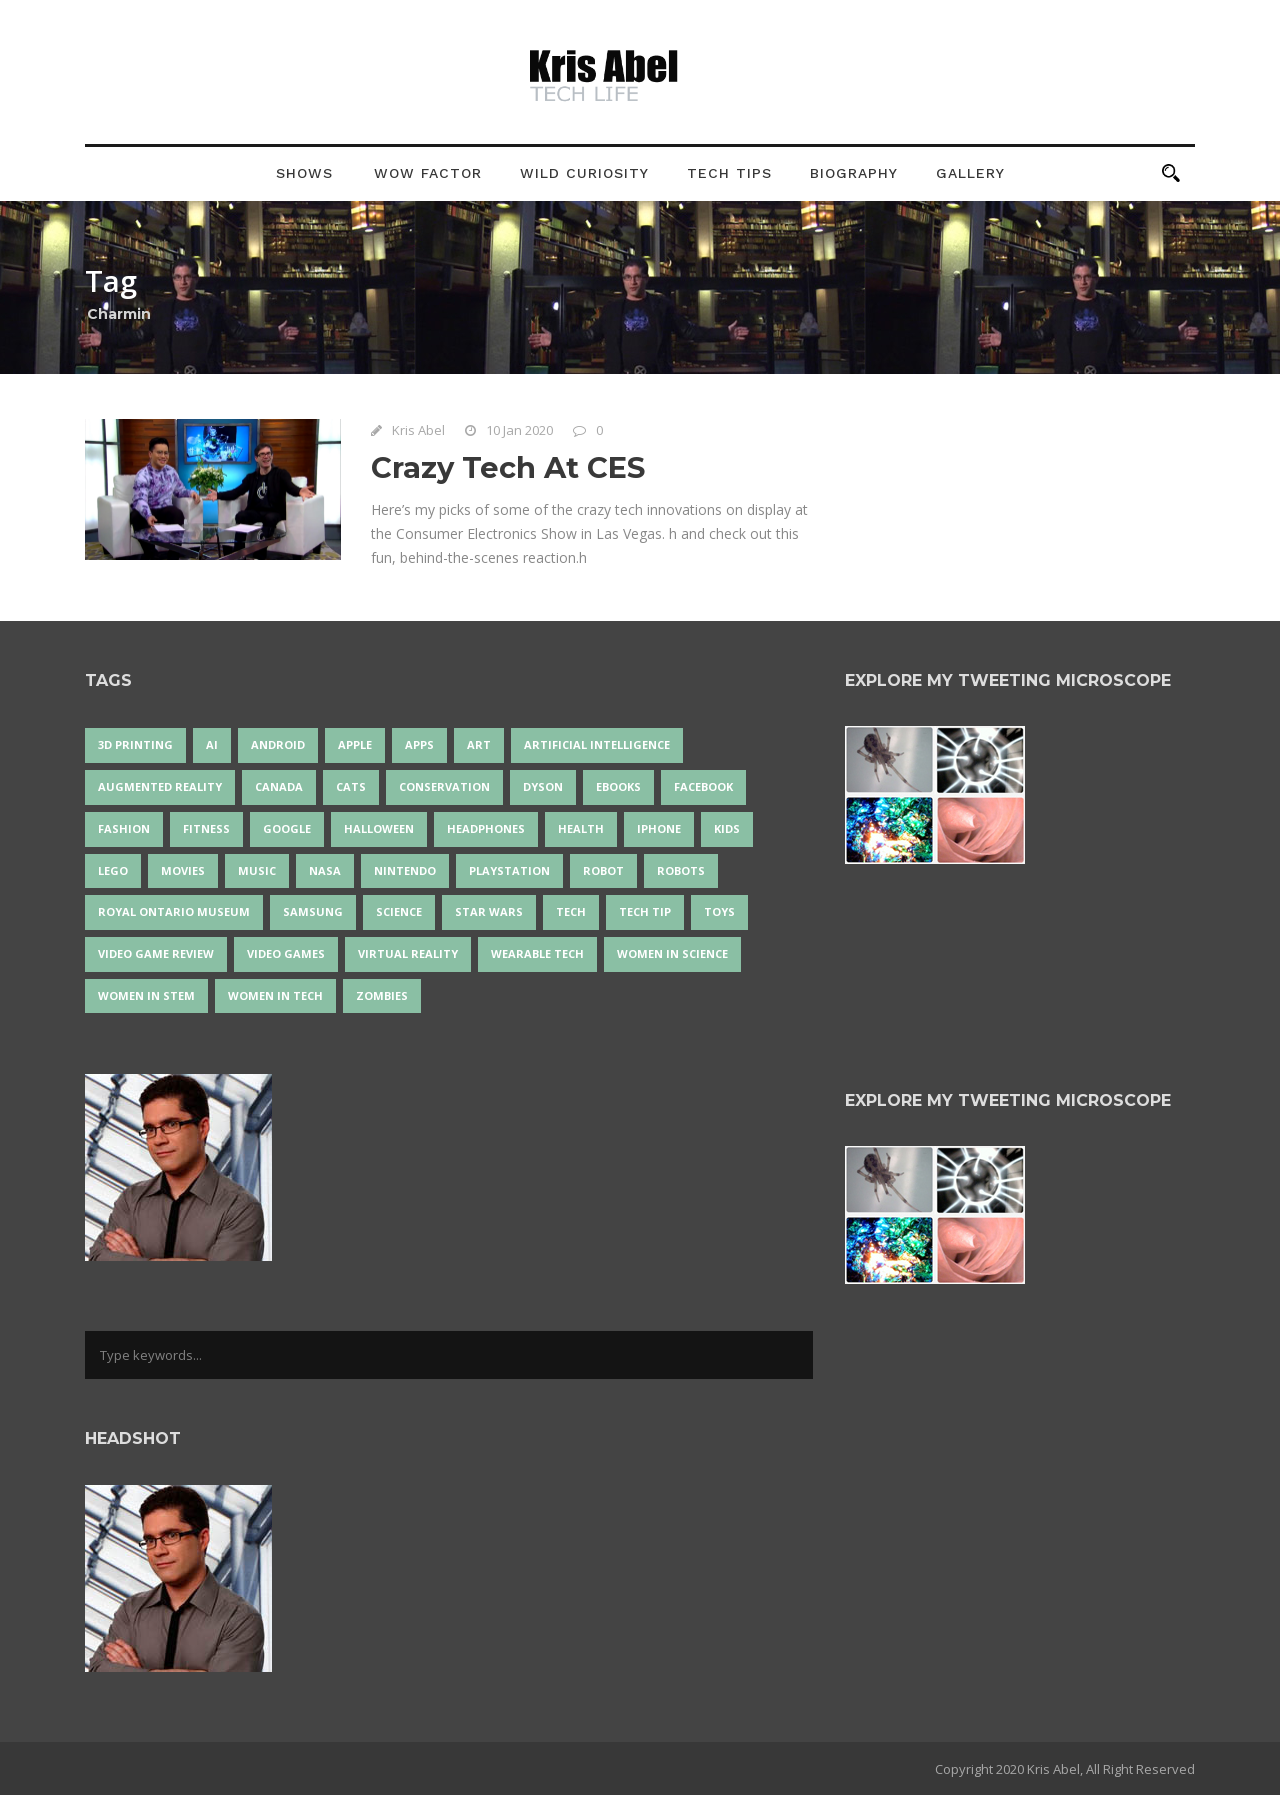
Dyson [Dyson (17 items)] (543, 786)
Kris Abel (418, 430)
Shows (304, 173)
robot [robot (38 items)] (603, 870)
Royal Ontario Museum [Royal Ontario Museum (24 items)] (174, 911)
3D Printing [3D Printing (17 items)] (135, 744)
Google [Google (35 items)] (287, 828)
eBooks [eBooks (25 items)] (618, 786)
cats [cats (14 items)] (351, 786)
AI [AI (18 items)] (212, 744)
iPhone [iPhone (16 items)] (659, 828)
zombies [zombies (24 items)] (382, 995)
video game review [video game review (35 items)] (156, 953)
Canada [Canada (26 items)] (279, 786)
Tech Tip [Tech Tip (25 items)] (645, 911)
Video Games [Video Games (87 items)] (286, 953)
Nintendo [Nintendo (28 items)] (405, 870)
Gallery (970, 173)
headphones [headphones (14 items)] (486, 828)
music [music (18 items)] (257, 870)
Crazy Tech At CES (508, 467)
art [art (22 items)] (479, 744)
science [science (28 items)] (399, 911)
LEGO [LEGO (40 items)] (113, 870)
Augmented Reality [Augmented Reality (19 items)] (160, 786)
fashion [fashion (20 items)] (124, 828)
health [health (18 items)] (581, 828)
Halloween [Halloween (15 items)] (379, 828)
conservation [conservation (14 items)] (444, 786)
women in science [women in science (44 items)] (672, 953)
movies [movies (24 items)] (183, 870)
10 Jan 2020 (519, 430)
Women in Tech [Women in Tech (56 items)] (275, 995)
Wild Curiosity (584, 173)
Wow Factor (428, 173)
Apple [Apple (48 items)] (355, 744)
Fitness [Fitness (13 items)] (206, 828)
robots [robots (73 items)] (681, 870)
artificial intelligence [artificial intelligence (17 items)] (597, 744)
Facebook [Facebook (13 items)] (703, 786)
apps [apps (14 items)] (419, 744)
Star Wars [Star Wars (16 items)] (489, 911)
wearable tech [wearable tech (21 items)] (537, 953)
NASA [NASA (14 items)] (325, 870)
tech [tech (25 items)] (571, 911)
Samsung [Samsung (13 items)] (313, 911)
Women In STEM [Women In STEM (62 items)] (146, 995)
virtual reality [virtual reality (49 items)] (408, 953)
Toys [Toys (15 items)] (719, 911)
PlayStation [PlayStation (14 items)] (509, 870)
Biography (854, 173)
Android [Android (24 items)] (278, 744)
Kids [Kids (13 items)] (727, 828)
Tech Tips (729, 173)
